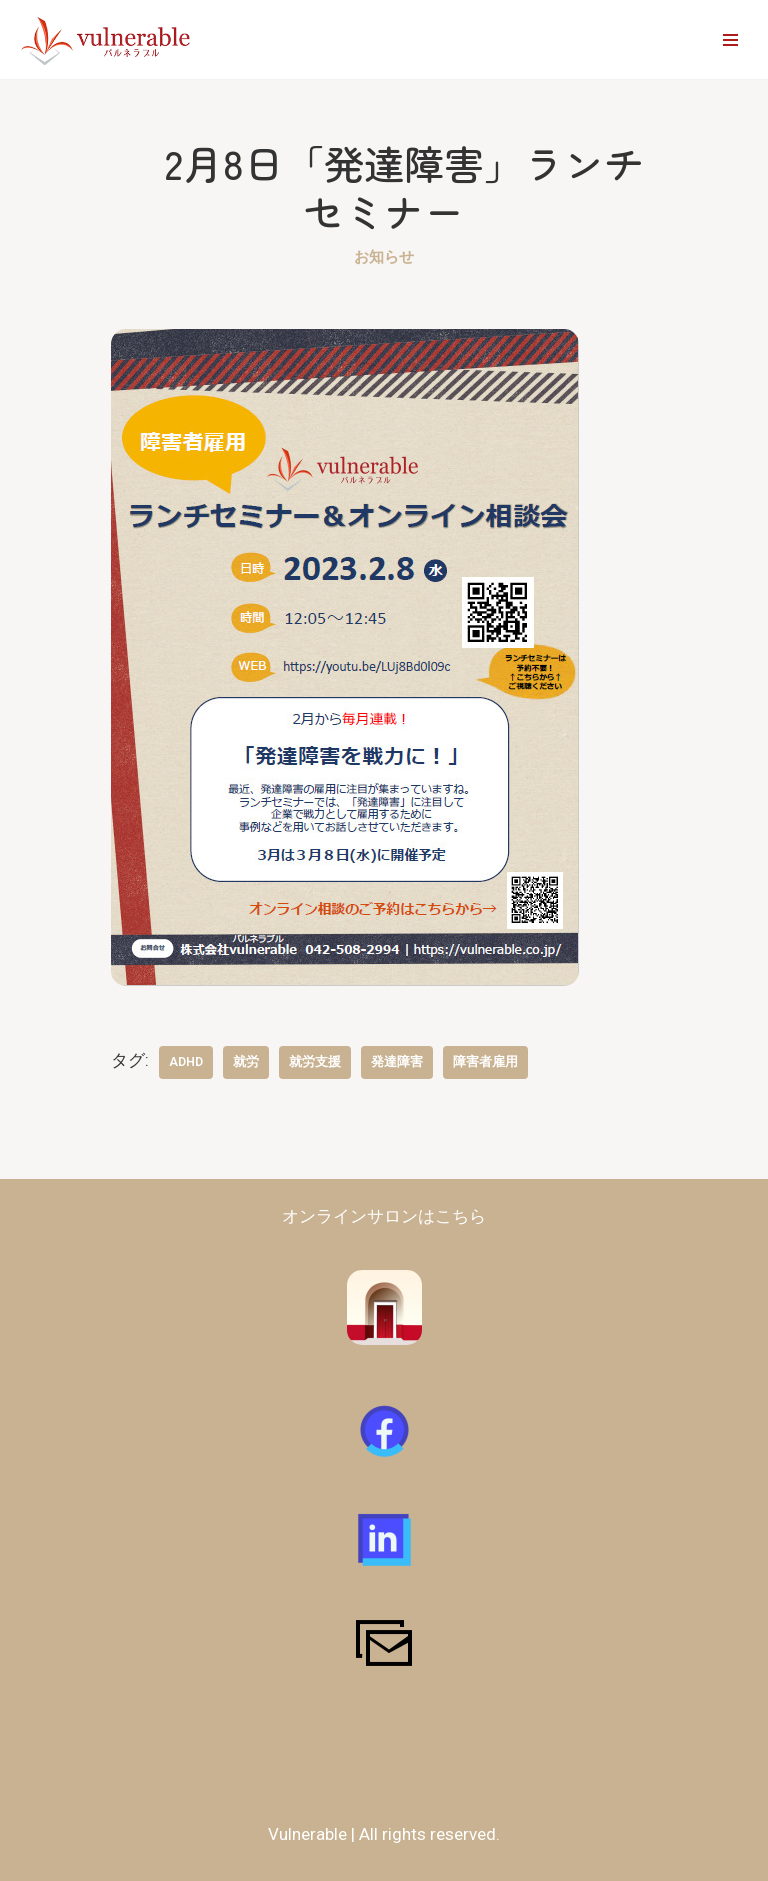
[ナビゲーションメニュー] (730, 40)
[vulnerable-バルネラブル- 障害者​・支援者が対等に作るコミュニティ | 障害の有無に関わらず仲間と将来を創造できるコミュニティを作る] (107, 39)
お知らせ (384, 257)
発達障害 (397, 1061)
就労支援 (315, 1061)
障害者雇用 (485, 1061)
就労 (246, 1061)
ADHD (186, 1061)
